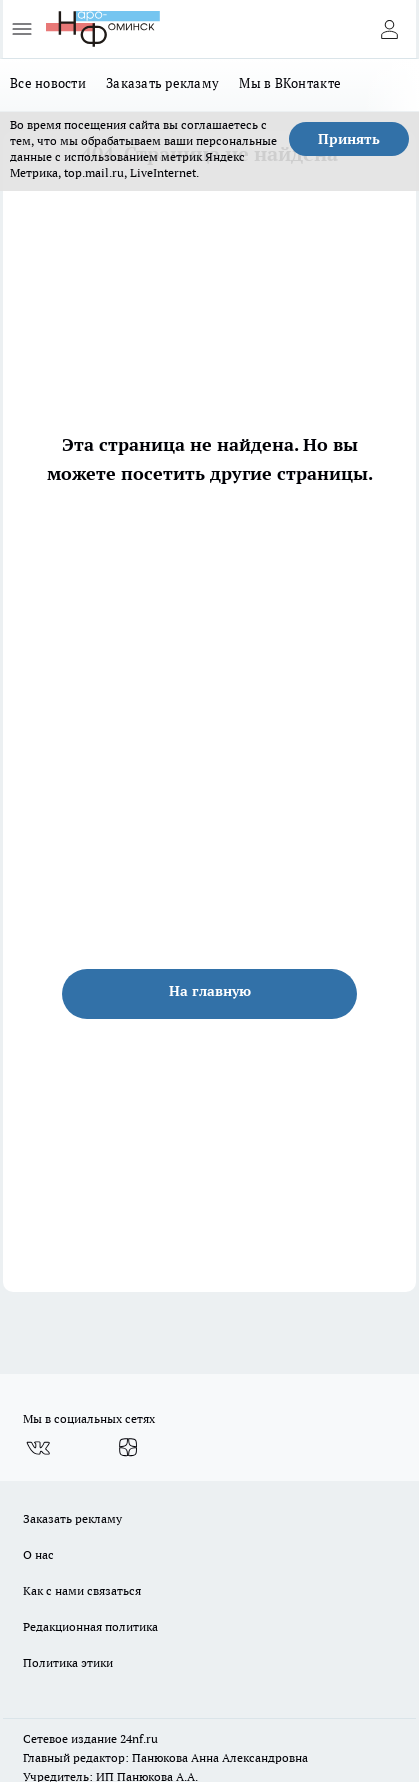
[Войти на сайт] (389, 29)
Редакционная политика (90, 1626)
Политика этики (68, 1662)
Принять (349, 139)
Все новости (48, 83)
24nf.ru (139, 1738)
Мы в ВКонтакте (290, 83)
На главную (210, 991)
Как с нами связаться (82, 1590)
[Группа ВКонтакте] (38, 1448)
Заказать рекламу (162, 83)
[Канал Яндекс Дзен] (128, 1448)
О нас (38, 1554)
